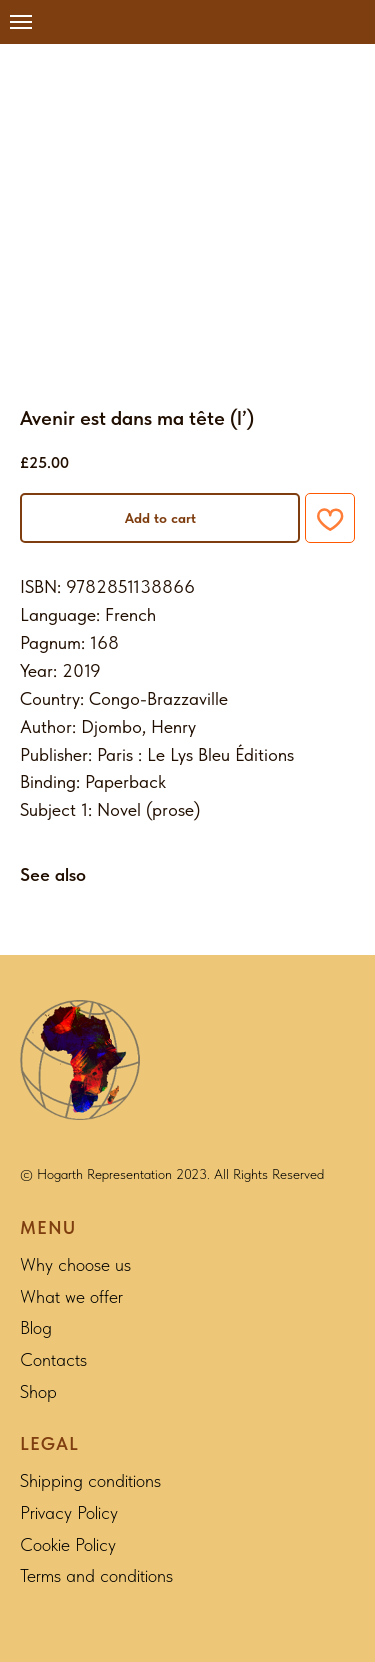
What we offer (71, 1296)
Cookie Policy (68, 1544)
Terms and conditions (96, 1575)
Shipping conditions (90, 1480)
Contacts (53, 1359)
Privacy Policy (69, 1512)
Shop (38, 1391)
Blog (36, 1327)
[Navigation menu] (21, 22)
